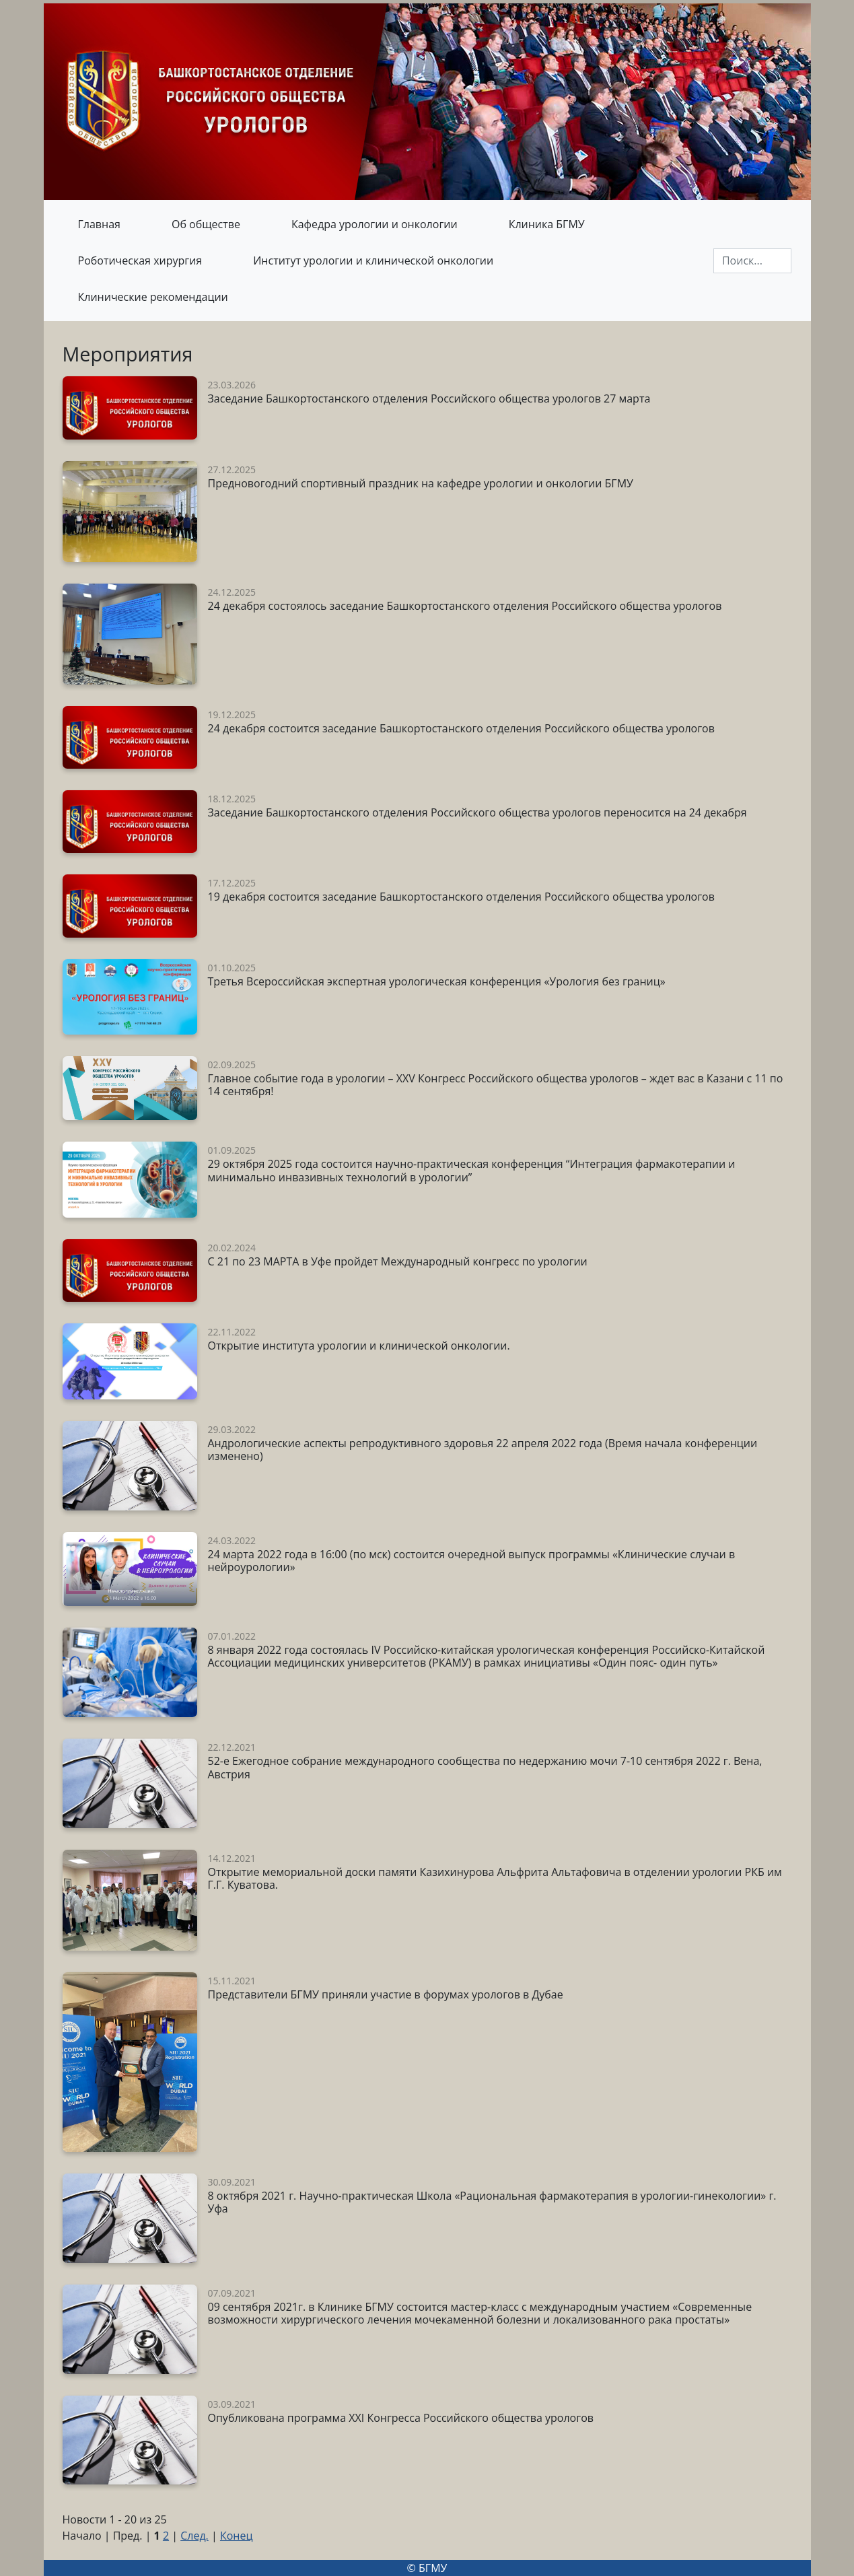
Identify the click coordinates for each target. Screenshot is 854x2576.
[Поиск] (752, 260)
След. (194, 2535)
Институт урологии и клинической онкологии (373, 260)
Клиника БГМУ (547, 224)
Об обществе (206, 224)
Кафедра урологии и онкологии (374, 224)
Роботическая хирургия (140, 260)
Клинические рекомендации (153, 296)
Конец (236, 2535)
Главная (99, 224)
